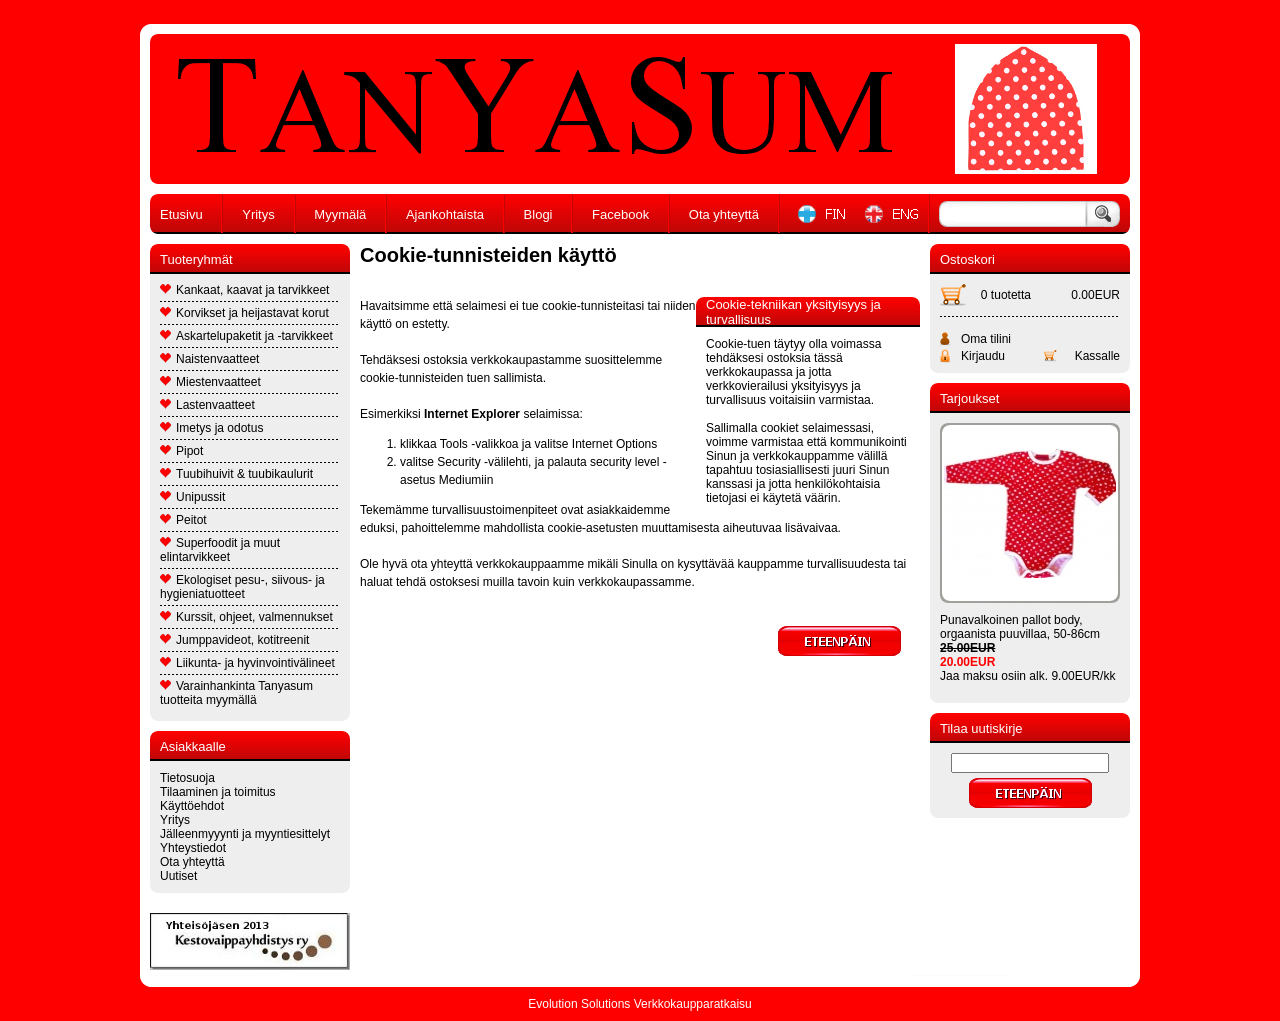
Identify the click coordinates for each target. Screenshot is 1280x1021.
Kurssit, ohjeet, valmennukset (246, 617)
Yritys (258, 214)
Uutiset (178, 876)
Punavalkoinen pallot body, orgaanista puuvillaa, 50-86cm (1020, 627)
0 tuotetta (1006, 295)
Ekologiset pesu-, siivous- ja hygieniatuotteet (242, 587)
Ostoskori (967, 259)
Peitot (183, 520)
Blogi (538, 214)
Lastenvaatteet (207, 405)
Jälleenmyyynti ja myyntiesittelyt (245, 834)
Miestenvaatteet (210, 382)
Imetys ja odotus (211, 428)
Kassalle (1097, 356)
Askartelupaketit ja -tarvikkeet (246, 336)
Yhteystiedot (193, 848)
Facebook (620, 214)
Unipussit (192, 497)
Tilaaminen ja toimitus (218, 792)
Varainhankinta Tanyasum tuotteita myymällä (236, 693)
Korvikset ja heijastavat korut (244, 313)
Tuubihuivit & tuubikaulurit (236, 474)
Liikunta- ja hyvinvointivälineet (247, 663)
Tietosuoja (187, 778)
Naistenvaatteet (209, 359)
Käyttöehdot (192, 806)
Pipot (181, 451)
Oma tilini (986, 339)
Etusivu (181, 214)
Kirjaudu (983, 356)
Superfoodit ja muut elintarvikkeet (220, 550)
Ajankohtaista (445, 214)
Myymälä (340, 214)
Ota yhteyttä (724, 214)
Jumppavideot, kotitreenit (234, 640)
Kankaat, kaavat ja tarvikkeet (244, 290)
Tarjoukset (969, 398)
